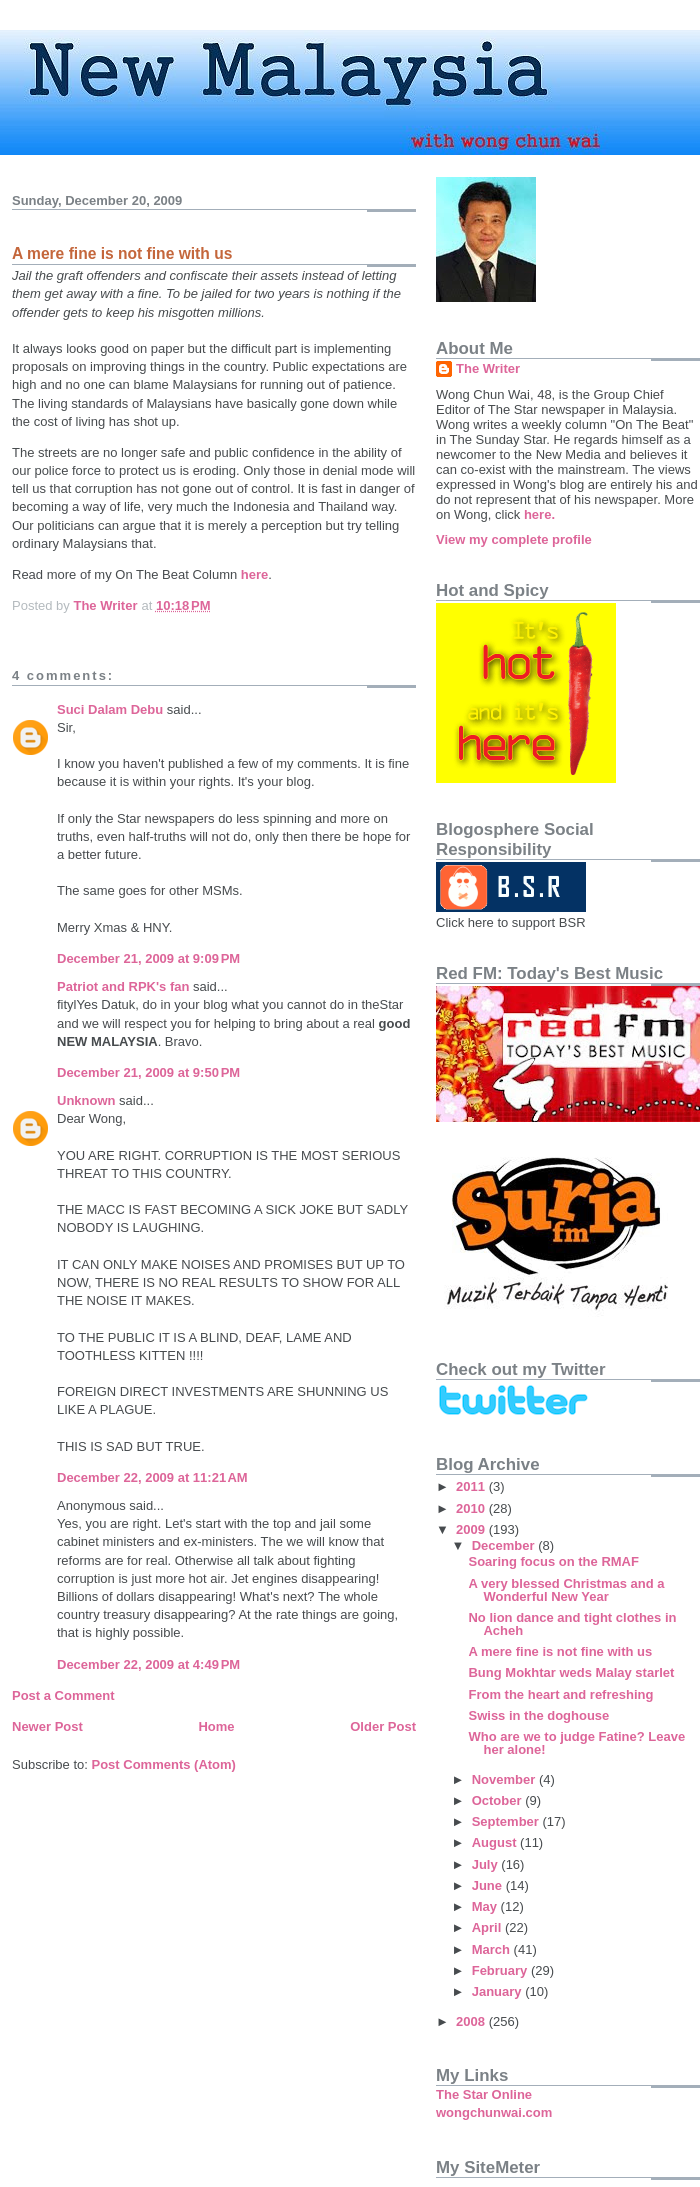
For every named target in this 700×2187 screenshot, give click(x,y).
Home (216, 1726)
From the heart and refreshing (560, 1694)
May (486, 1906)
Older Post (383, 1726)
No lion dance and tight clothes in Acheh (572, 1624)
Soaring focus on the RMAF (553, 1561)
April (488, 1927)
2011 (472, 1486)
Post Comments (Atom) (164, 1764)
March (493, 1949)
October (498, 1800)
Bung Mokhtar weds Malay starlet (571, 1672)
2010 (472, 1508)
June (489, 1885)
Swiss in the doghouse (538, 1715)
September (507, 1821)
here (254, 574)
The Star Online (484, 2094)
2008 (472, 2021)
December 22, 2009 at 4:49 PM (148, 1664)
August (496, 1842)
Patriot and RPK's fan (123, 986)
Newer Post (47, 1726)
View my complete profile (514, 539)
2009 (472, 1529)
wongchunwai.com (494, 2112)
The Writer (488, 368)
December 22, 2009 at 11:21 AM (152, 1477)
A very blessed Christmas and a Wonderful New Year (566, 1590)
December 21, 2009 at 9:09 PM (148, 958)
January (498, 1991)
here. (539, 514)
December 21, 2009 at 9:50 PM (148, 1072)
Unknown (86, 1100)
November (505, 1779)
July (487, 1864)
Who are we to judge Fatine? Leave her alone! (576, 1743)
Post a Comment (63, 1695)
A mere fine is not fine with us (560, 1651)
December (505, 1545)
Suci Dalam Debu (110, 709)
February (501, 1970)
